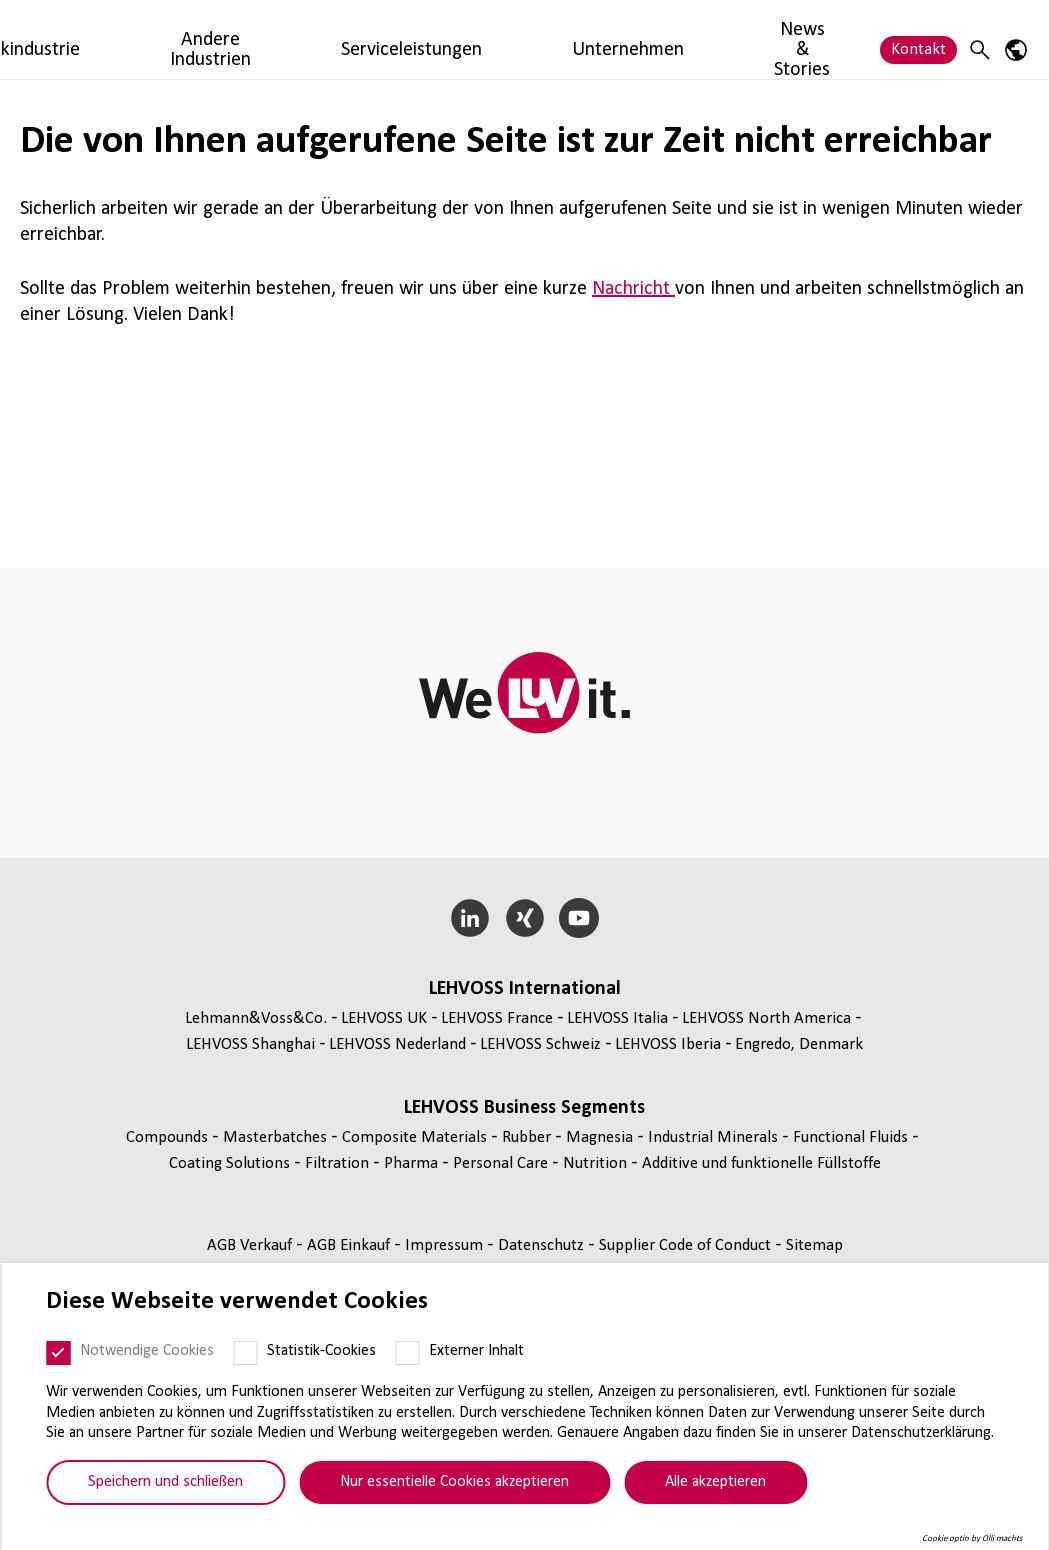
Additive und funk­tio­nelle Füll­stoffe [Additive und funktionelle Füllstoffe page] (761, 1163)
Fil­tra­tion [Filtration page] (339, 1163)
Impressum (446, 1245)
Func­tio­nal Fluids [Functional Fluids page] (852, 1137)
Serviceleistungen (596, 38)
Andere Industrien (475, 39)
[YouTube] (579, 918)
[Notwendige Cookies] (58, 1353)
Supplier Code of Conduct (687, 1245)
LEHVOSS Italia (617, 1018)
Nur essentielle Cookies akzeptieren (454, 1482)
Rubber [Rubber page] (528, 1137)
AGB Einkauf (350, 1245)
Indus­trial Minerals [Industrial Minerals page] (715, 1137)
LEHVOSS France (497, 1018)
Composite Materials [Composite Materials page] (416, 1137)
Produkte (231, 38)
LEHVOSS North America (766, 1018)
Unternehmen (726, 38)
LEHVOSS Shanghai (250, 1044)
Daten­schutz (543, 1245)
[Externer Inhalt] (407, 1353)
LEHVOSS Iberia (668, 1044)
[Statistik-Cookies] (245, 1353)
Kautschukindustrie (349, 38)
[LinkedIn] (469, 918)
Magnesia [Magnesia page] (601, 1137)
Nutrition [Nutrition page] (597, 1163)
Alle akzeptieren (715, 1482)
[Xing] (524, 918)
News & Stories (830, 39)
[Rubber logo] (87, 39)
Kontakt (918, 38)
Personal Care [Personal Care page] (502, 1163)
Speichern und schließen (165, 1482)
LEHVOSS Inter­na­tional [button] (525, 989)
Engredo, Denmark (799, 1044)
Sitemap (814, 1245)
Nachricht (633, 289)
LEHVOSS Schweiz (540, 1044)
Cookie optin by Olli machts (972, 1538)
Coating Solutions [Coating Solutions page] (231, 1163)
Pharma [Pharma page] (413, 1163)
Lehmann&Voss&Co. (256, 1018)
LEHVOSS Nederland (397, 1044)
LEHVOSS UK (384, 1018)
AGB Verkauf (251, 1245)
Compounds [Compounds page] (169, 1137)
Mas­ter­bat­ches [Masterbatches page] (277, 1137)
